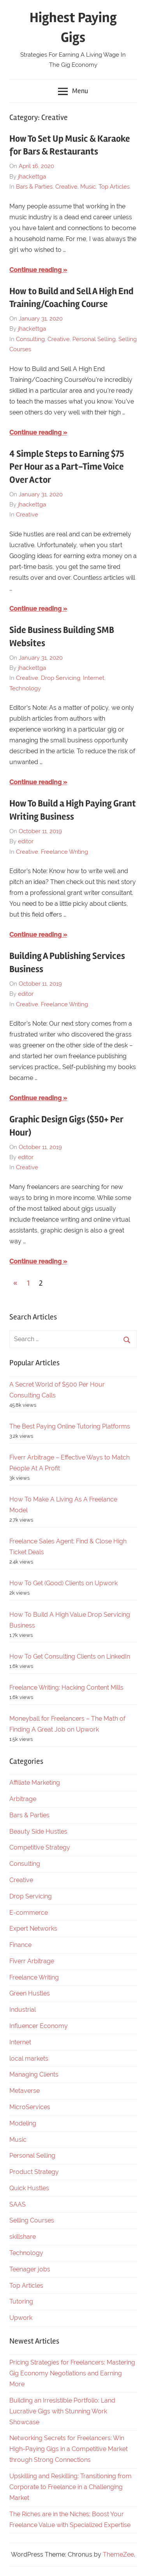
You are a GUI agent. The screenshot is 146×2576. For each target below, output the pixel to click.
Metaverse (24, 2090)
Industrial (22, 2009)
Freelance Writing (64, 851)
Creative (66, 186)
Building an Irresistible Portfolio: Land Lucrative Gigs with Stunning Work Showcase (62, 2411)
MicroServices (29, 2107)
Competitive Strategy (39, 1847)
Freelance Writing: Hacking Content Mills (66, 1687)
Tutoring (21, 2301)
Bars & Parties (34, 186)
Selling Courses (31, 2220)
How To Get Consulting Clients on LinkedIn (69, 1656)
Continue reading (35, 270)
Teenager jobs (29, 2269)
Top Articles (114, 186)
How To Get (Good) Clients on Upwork (63, 1583)
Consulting (30, 339)
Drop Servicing (60, 677)
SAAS (17, 2204)
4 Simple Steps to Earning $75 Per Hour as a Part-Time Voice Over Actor (66, 466)
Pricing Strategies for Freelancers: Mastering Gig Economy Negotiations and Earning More (72, 2373)
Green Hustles (29, 1993)
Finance (20, 1944)
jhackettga (32, 176)
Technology (25, 688)
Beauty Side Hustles (38, 1831)
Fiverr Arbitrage (31, 1961)
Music (88, 186)
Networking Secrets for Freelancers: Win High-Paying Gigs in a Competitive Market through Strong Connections (68, 2448)
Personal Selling (94, 339)
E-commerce (28, 1912)
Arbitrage (22, 1799)
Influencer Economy (38, 2026)
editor (25, 841)
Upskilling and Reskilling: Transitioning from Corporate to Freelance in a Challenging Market (70, 2486)
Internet (93, 677)
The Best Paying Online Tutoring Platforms (69, 1426)
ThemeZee (118, 2554)
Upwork (20, 2317)
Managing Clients (33, 2074)
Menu (73, 92)
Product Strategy (34, 2172)
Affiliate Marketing (34, 1782)
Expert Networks (33, 1928)
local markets (28, 2058)
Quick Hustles (29, 2188)
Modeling (22, 2123)
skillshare (22, 2236)
